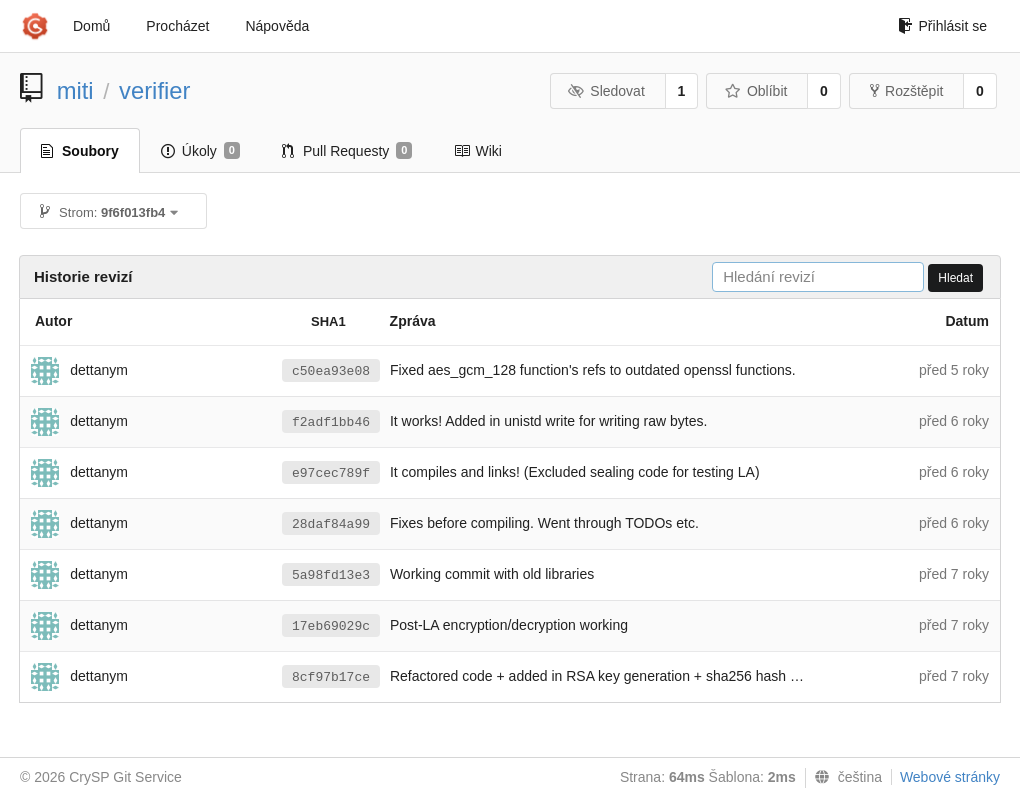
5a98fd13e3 (331, 575)
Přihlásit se (942, 26)
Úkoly (200, 151)
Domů (91, 26)
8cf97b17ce (331, 677)
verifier (154, 90)
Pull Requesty (347, 151)
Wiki (477, 151)
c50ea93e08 (331, 371)
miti (75, 90)
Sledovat (606, 91)
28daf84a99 (331, 524)
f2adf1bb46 (331, 422)
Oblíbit (755, 91)
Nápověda (277, 26)
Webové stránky (950, 777)
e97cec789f (331, 473)
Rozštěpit (906, 91)
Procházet (177, 26)
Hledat (955, 278)
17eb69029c (331, 626)
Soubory (80, 151)
